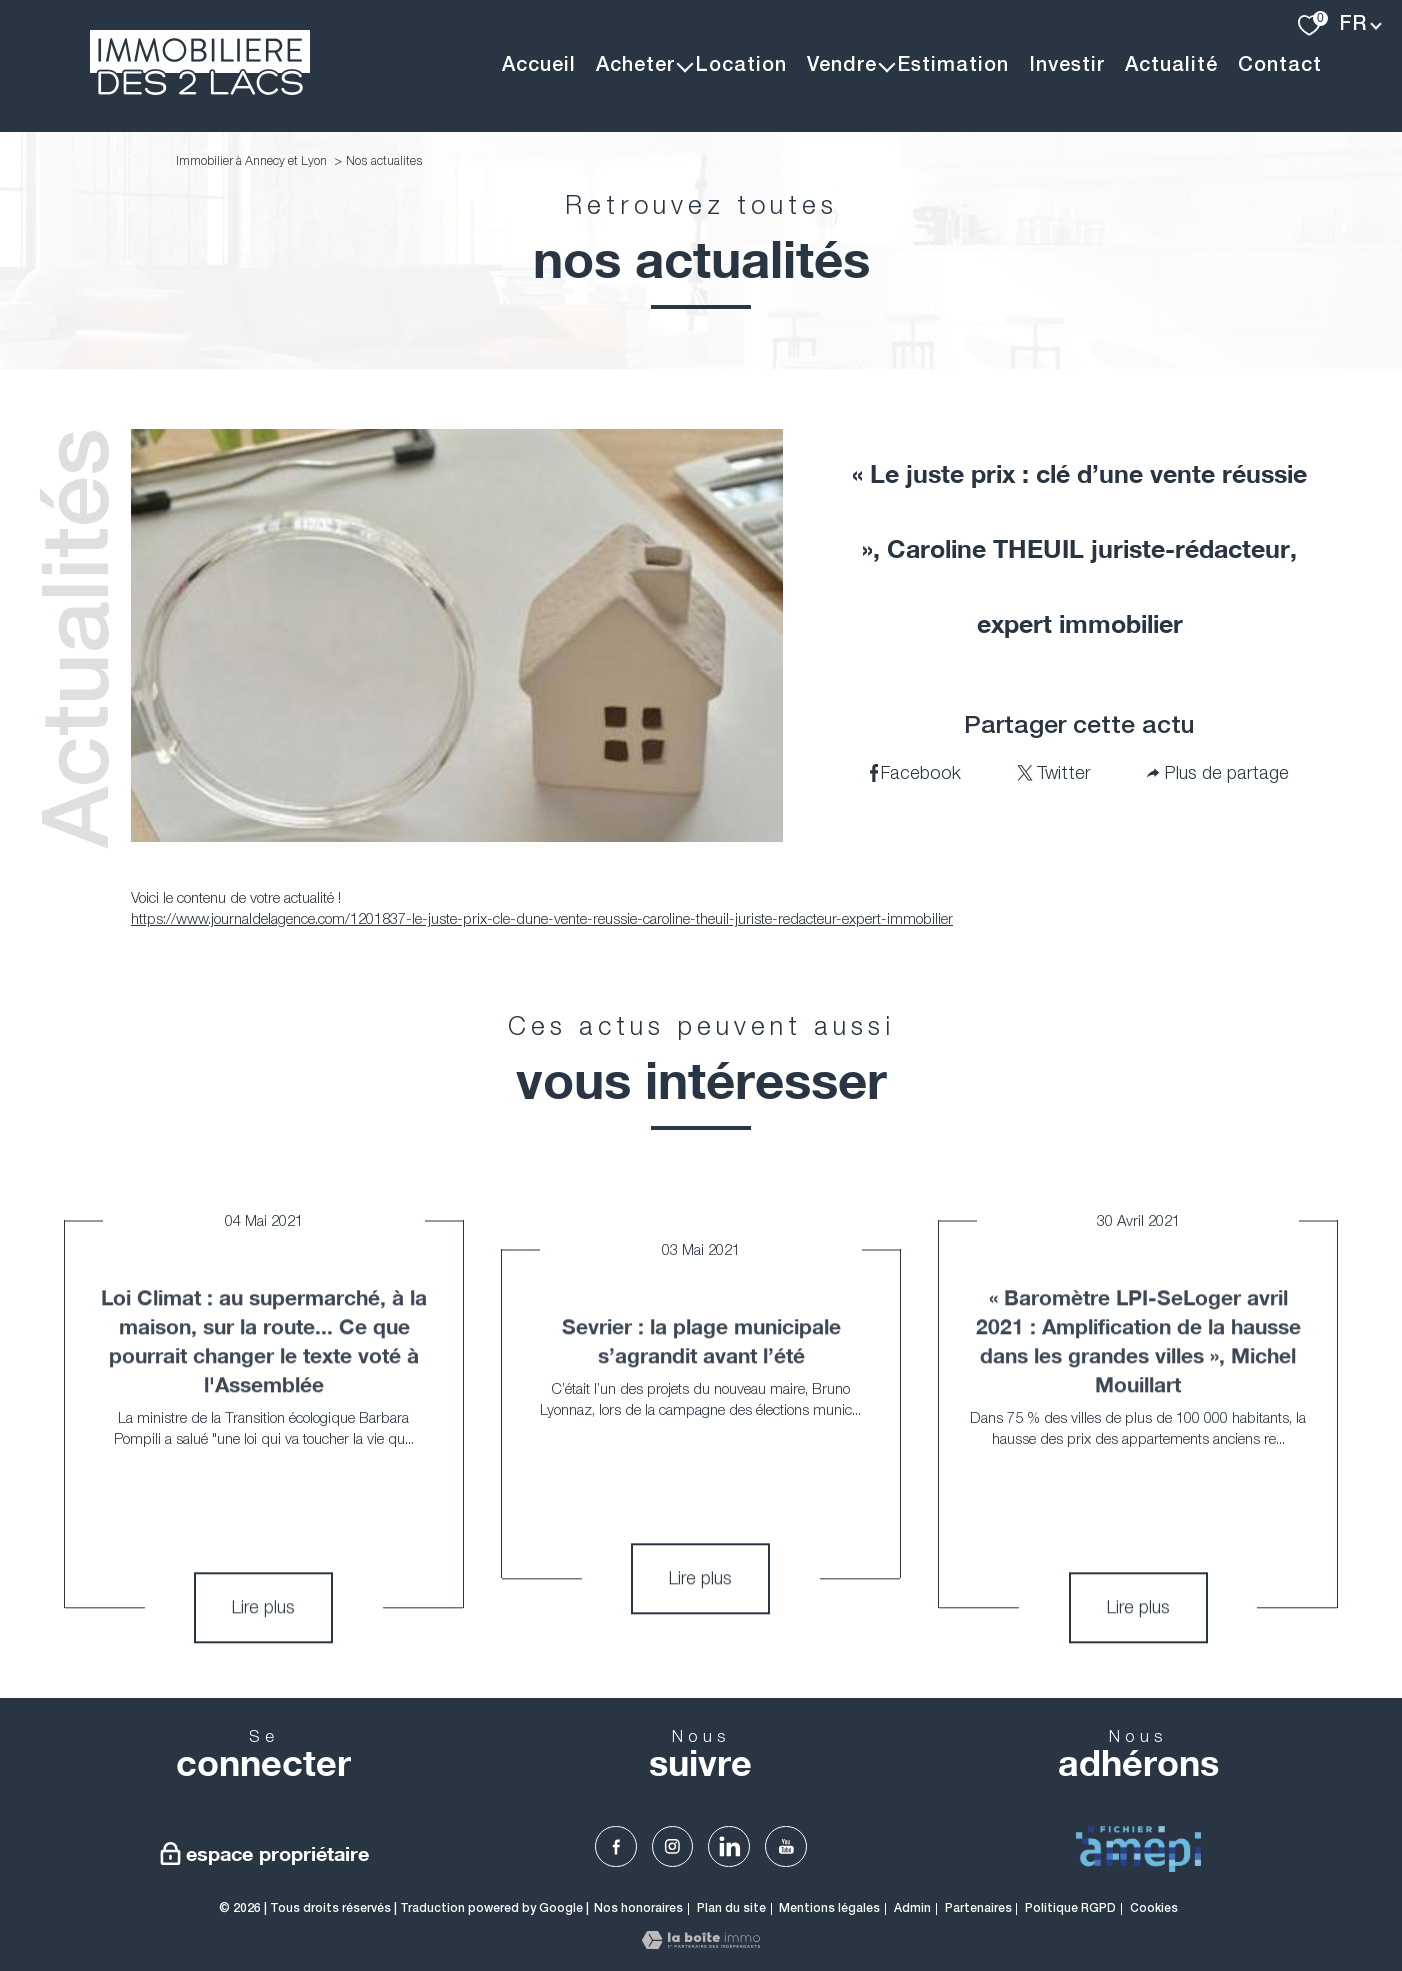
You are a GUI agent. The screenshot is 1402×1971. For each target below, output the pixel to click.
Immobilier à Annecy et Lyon (251, 160)
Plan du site (731, 1908)
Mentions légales (829, 1908)
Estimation (953, 66)
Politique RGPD (1070, 1908)
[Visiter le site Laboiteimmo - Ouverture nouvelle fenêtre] (701, 1943)
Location (741, 66)
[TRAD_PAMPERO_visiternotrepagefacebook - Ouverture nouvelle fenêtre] (616, 1847)
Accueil (539, 66)
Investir (1067, 66)
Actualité (1171, 66)
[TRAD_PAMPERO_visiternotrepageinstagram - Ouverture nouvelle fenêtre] (673, 1847)
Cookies (1154, 1908)
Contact (1280, 66)
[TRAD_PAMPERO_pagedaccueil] (200, 89)
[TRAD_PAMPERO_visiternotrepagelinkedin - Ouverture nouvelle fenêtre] (729, 1847)
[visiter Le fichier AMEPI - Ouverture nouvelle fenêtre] (1138, 1849)
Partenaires (978, 1908)
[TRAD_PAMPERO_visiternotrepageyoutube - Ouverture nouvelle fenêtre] (786, 1847)
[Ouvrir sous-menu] (685, 66)
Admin (912, 1908)
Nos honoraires (638, 1908)
